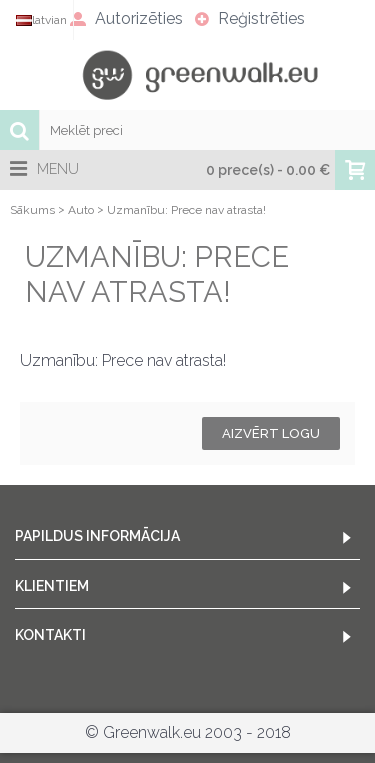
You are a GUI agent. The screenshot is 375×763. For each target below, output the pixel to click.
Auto (81, 210)
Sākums (32, 210)
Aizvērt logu (271, 433)
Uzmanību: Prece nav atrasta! (186, 210)
